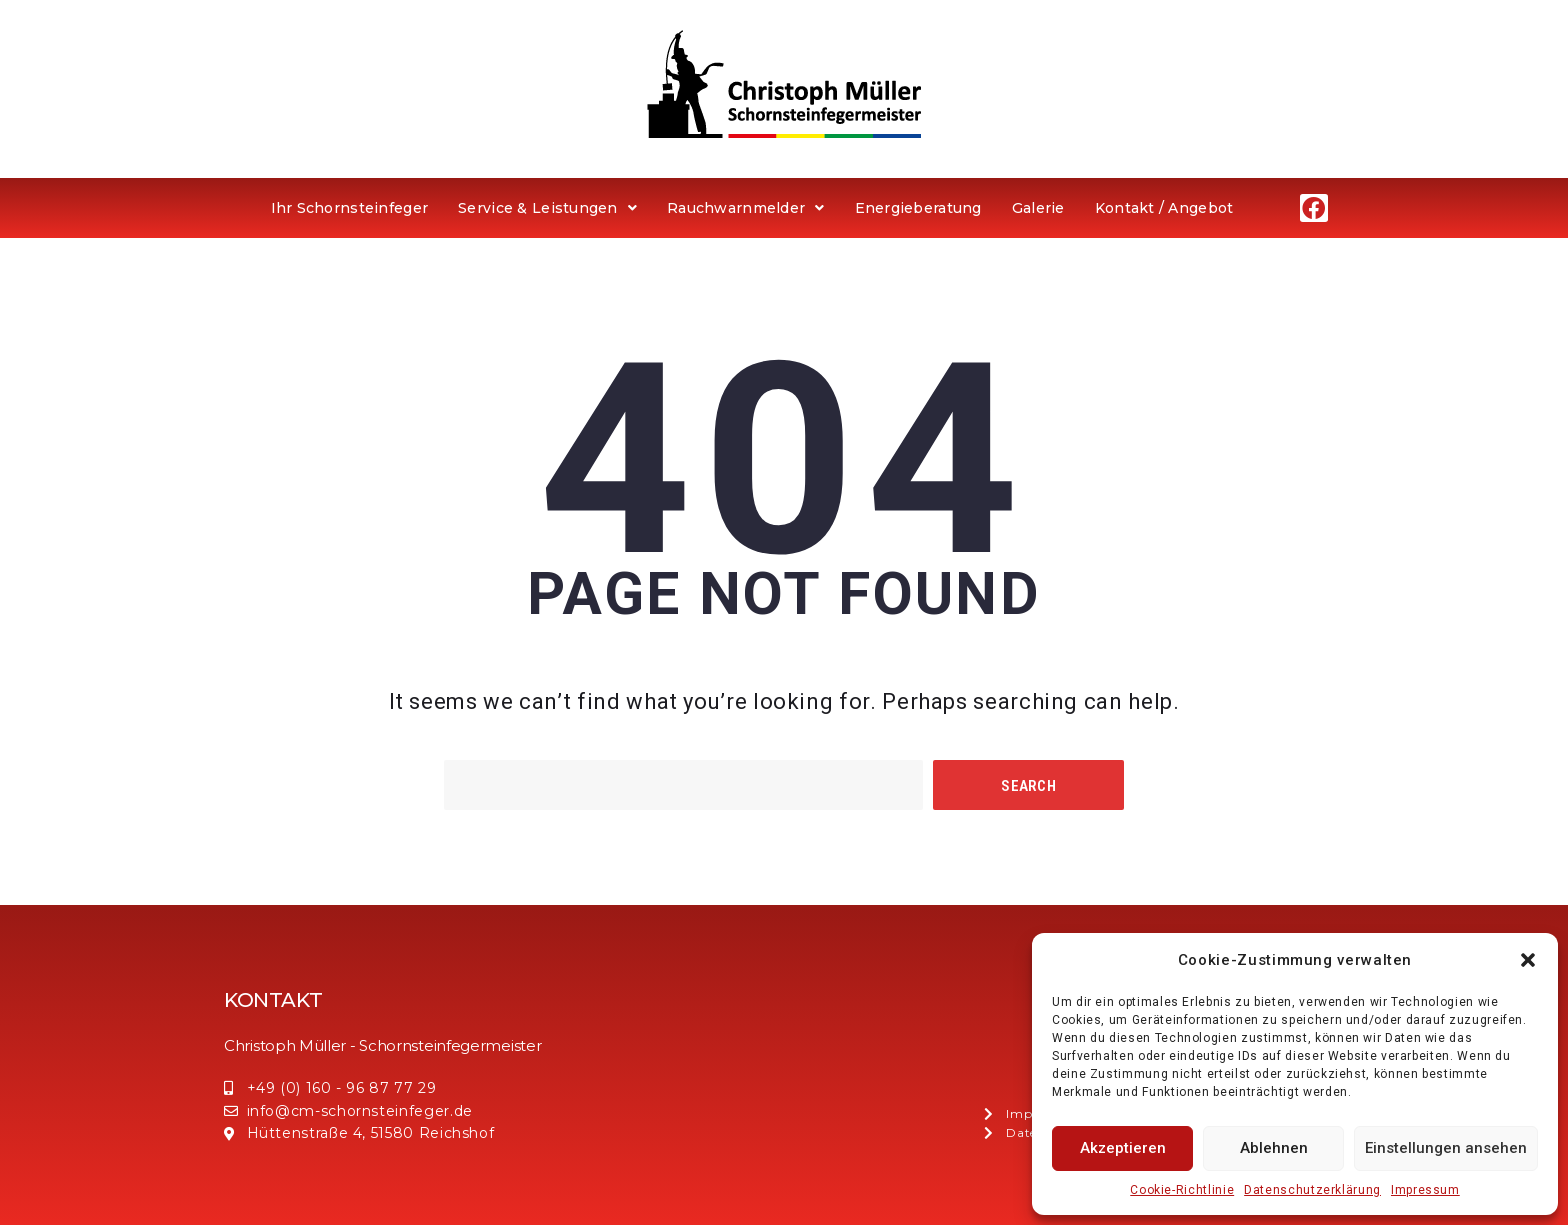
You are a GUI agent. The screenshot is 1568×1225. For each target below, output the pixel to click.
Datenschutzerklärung (1312, 1190)
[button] (1528, 960)
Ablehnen (1274, 1148)
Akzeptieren (1123, 1148)
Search (1028, 786)
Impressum (1425, 1190)
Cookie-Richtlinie (1182, 1190)
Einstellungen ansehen (1446, 1148)
